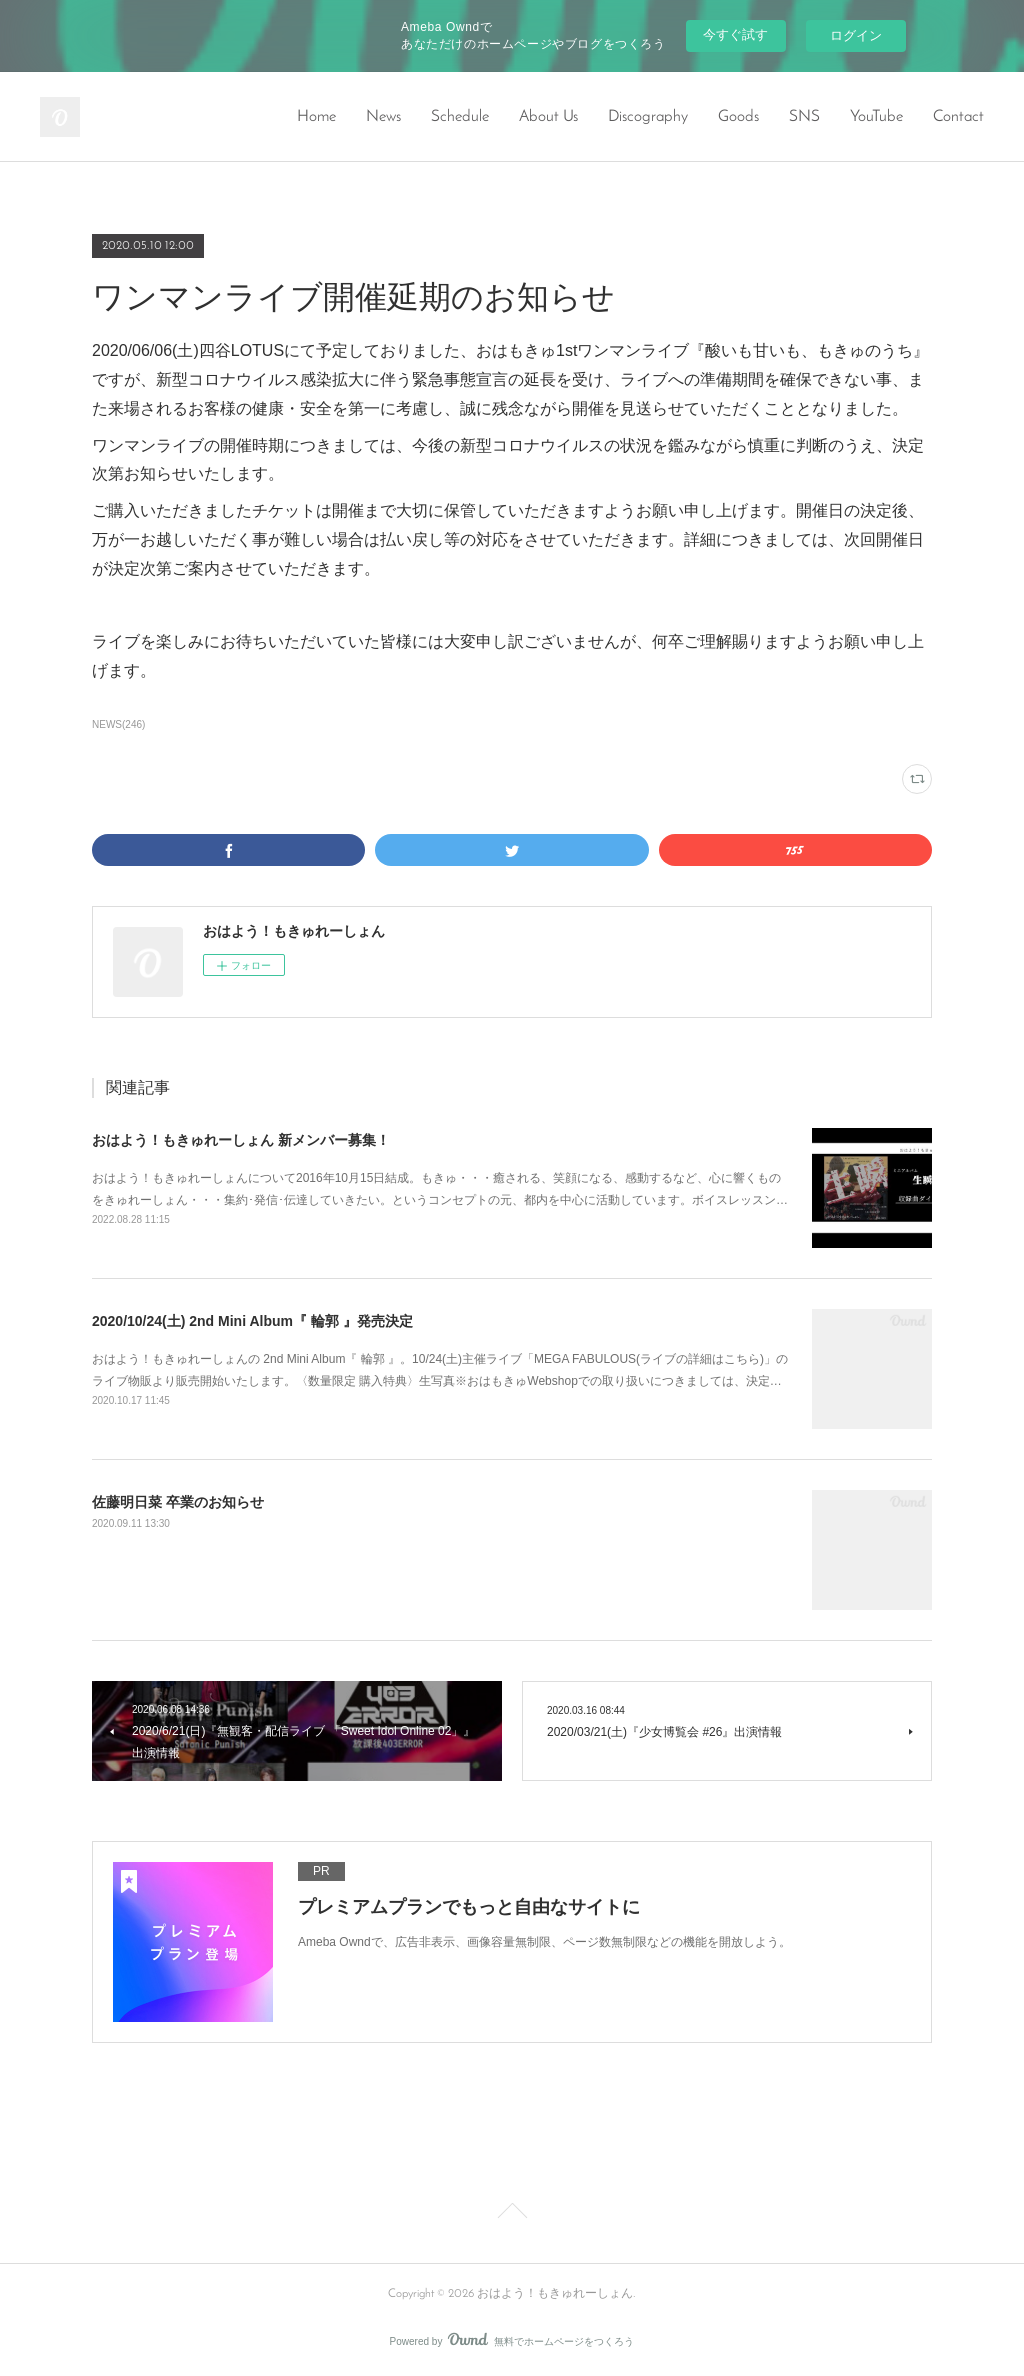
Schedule (460, 117)
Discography (648, 117)
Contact (958, 117)
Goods (738, 117)
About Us (548, 117)
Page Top (512, 2214)
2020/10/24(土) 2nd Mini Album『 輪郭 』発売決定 (252, 1321)
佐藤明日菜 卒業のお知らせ (178, 1502)
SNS (804, 117)
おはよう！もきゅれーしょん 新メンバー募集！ (241, 1140)
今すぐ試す (735, 34)
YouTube (876, 117)
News (383, 117)
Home (316, 117)
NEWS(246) (118, 724)
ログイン (856, 35)
